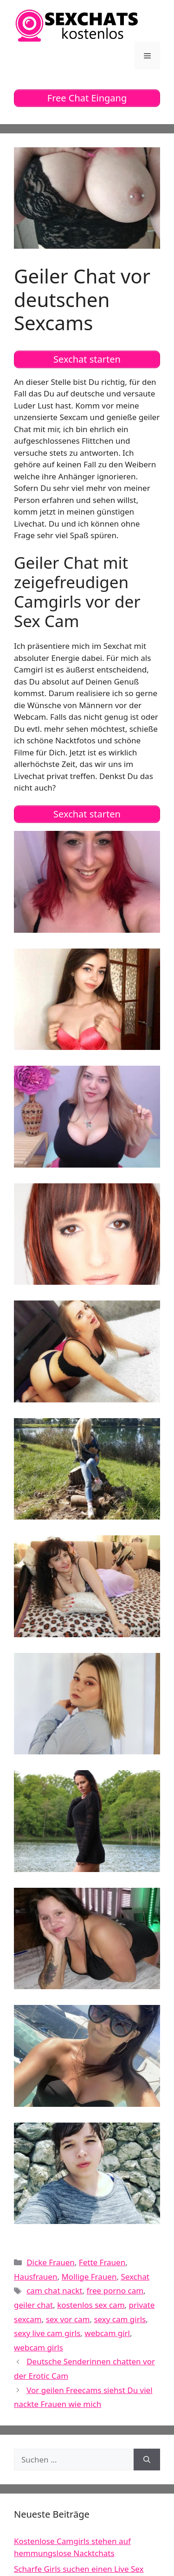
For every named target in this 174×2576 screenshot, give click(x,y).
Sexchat (135, 2276)
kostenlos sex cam (90, 2305)
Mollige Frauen (88, 2276)
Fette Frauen (102, 2262)
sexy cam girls (120, 2319)
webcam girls (38, 2347)
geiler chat (33, 2305)
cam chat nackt (54, 2290)
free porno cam (114, 2290)
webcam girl (107, 2333)
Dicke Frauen (50, 2262)
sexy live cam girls (47, 2333)
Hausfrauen (35, 2276)
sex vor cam (68, 2319)
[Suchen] (147, 2460)
